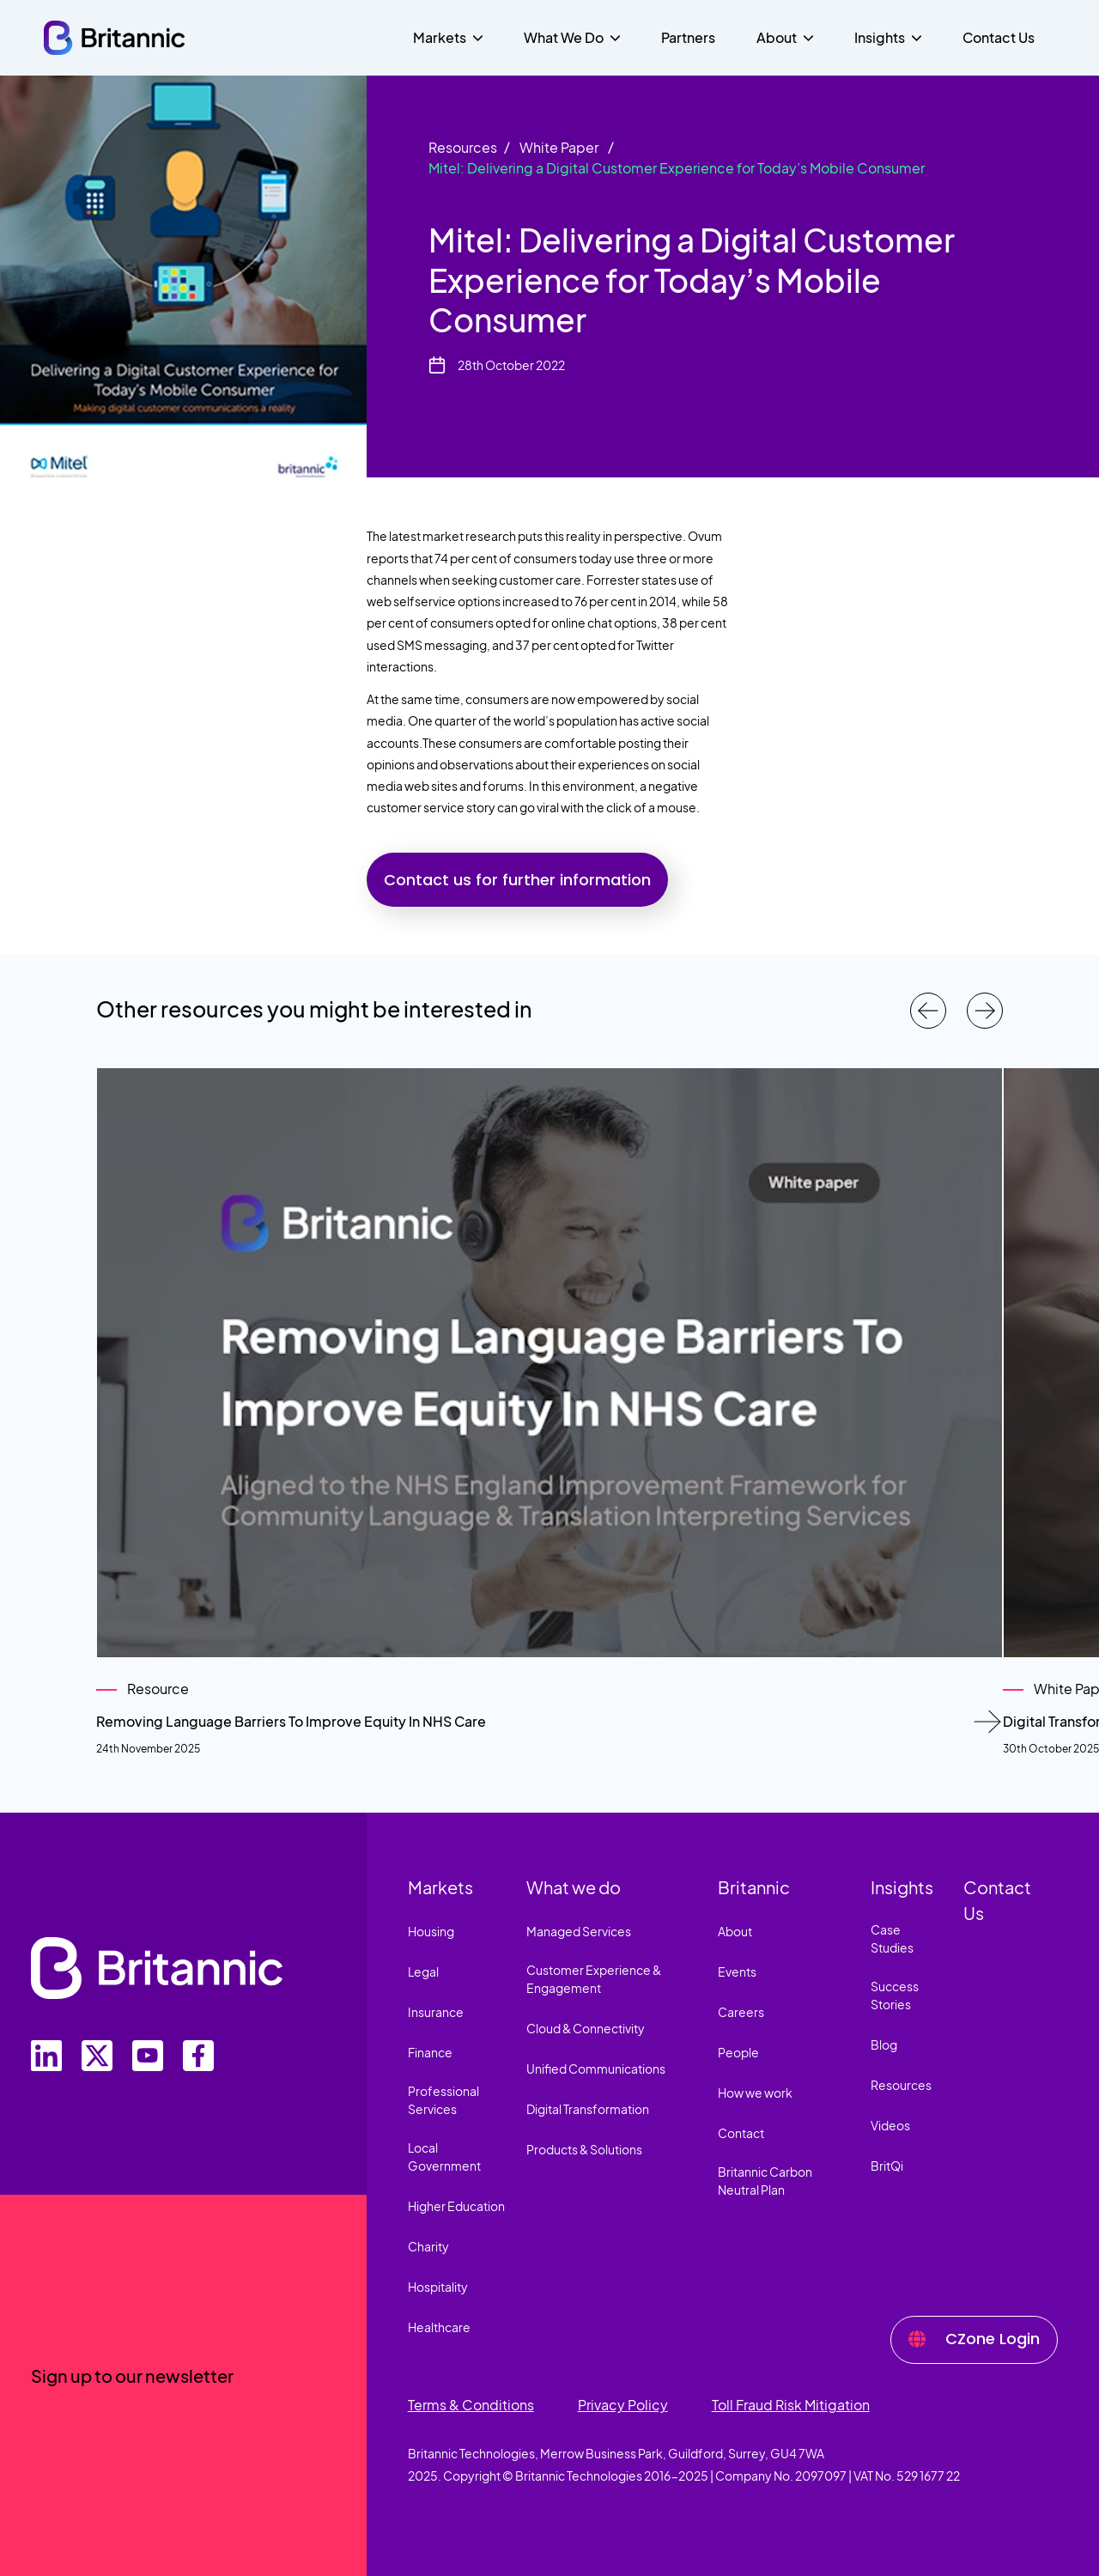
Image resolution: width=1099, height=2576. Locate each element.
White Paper (558, 147)
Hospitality (438, 2286)
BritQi (887, 2165)
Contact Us (998, 37)
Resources (462, 147)
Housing (431, 1931)
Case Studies (892, 1938)
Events (737, 1971)
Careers (741, 2012)
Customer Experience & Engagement (593, 1979)
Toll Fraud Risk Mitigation (791, 2405)
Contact (741, 2133)
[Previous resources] (928, 1011)
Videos (890, 2125)
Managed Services (578, 1931)
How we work (755, 2092)
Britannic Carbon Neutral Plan (765, 2180)
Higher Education (456, 2206)
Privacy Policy (623, 2405)
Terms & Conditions (471, 2405)
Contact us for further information (517, 879)
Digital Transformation (587, 2109)
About (735, 1931)
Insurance (436, 2012)
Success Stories (895, 1995)
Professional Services (443, 2100)
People (738, 2052)
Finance (430, 2052)
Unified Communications (595, 2068)
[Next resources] (985, 1011)
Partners (688, 37)
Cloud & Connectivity (585, 2028)
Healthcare (439, 2327)
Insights (902, 1887)
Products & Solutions (584, 2149)
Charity (428, 2246)
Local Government (444, 2156)
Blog (884, 2044)
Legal (423, 1971)
